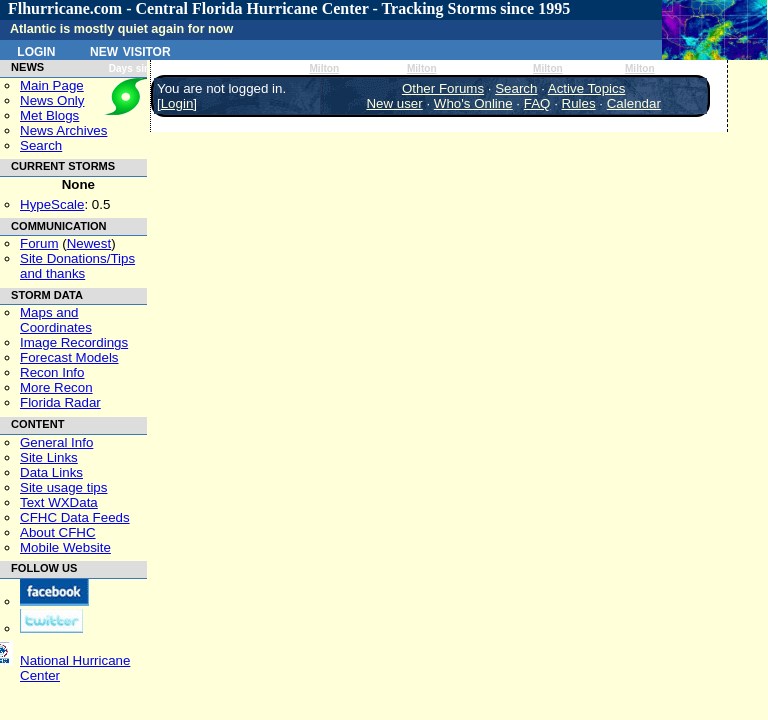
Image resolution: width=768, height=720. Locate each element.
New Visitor (130, 50)
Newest (89, 243)
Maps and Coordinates (56, 320)
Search (41, 145)
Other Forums (443, 88)
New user (394, 103)
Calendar (634, 103)
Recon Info (52, 372)
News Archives (63, 130)
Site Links (49, 457)
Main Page (52, 85)
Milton (324, 68)
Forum (39, 243)
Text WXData (59, 502)
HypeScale (52, 204)
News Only (52, 100)
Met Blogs (49, 115)
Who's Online (473, 103)
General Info (56, 442)
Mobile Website (65, 547)
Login (36, 50)
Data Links (51, 472)
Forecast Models (69, 357)
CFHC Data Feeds (75, 517)
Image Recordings (74, 342)
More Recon (56, 387)
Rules (579, 103)
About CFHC (58, 532)
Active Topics (587, 88)
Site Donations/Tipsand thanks (77, 266)
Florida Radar (60, 402)
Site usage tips (63, 487)
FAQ (537, 103)
